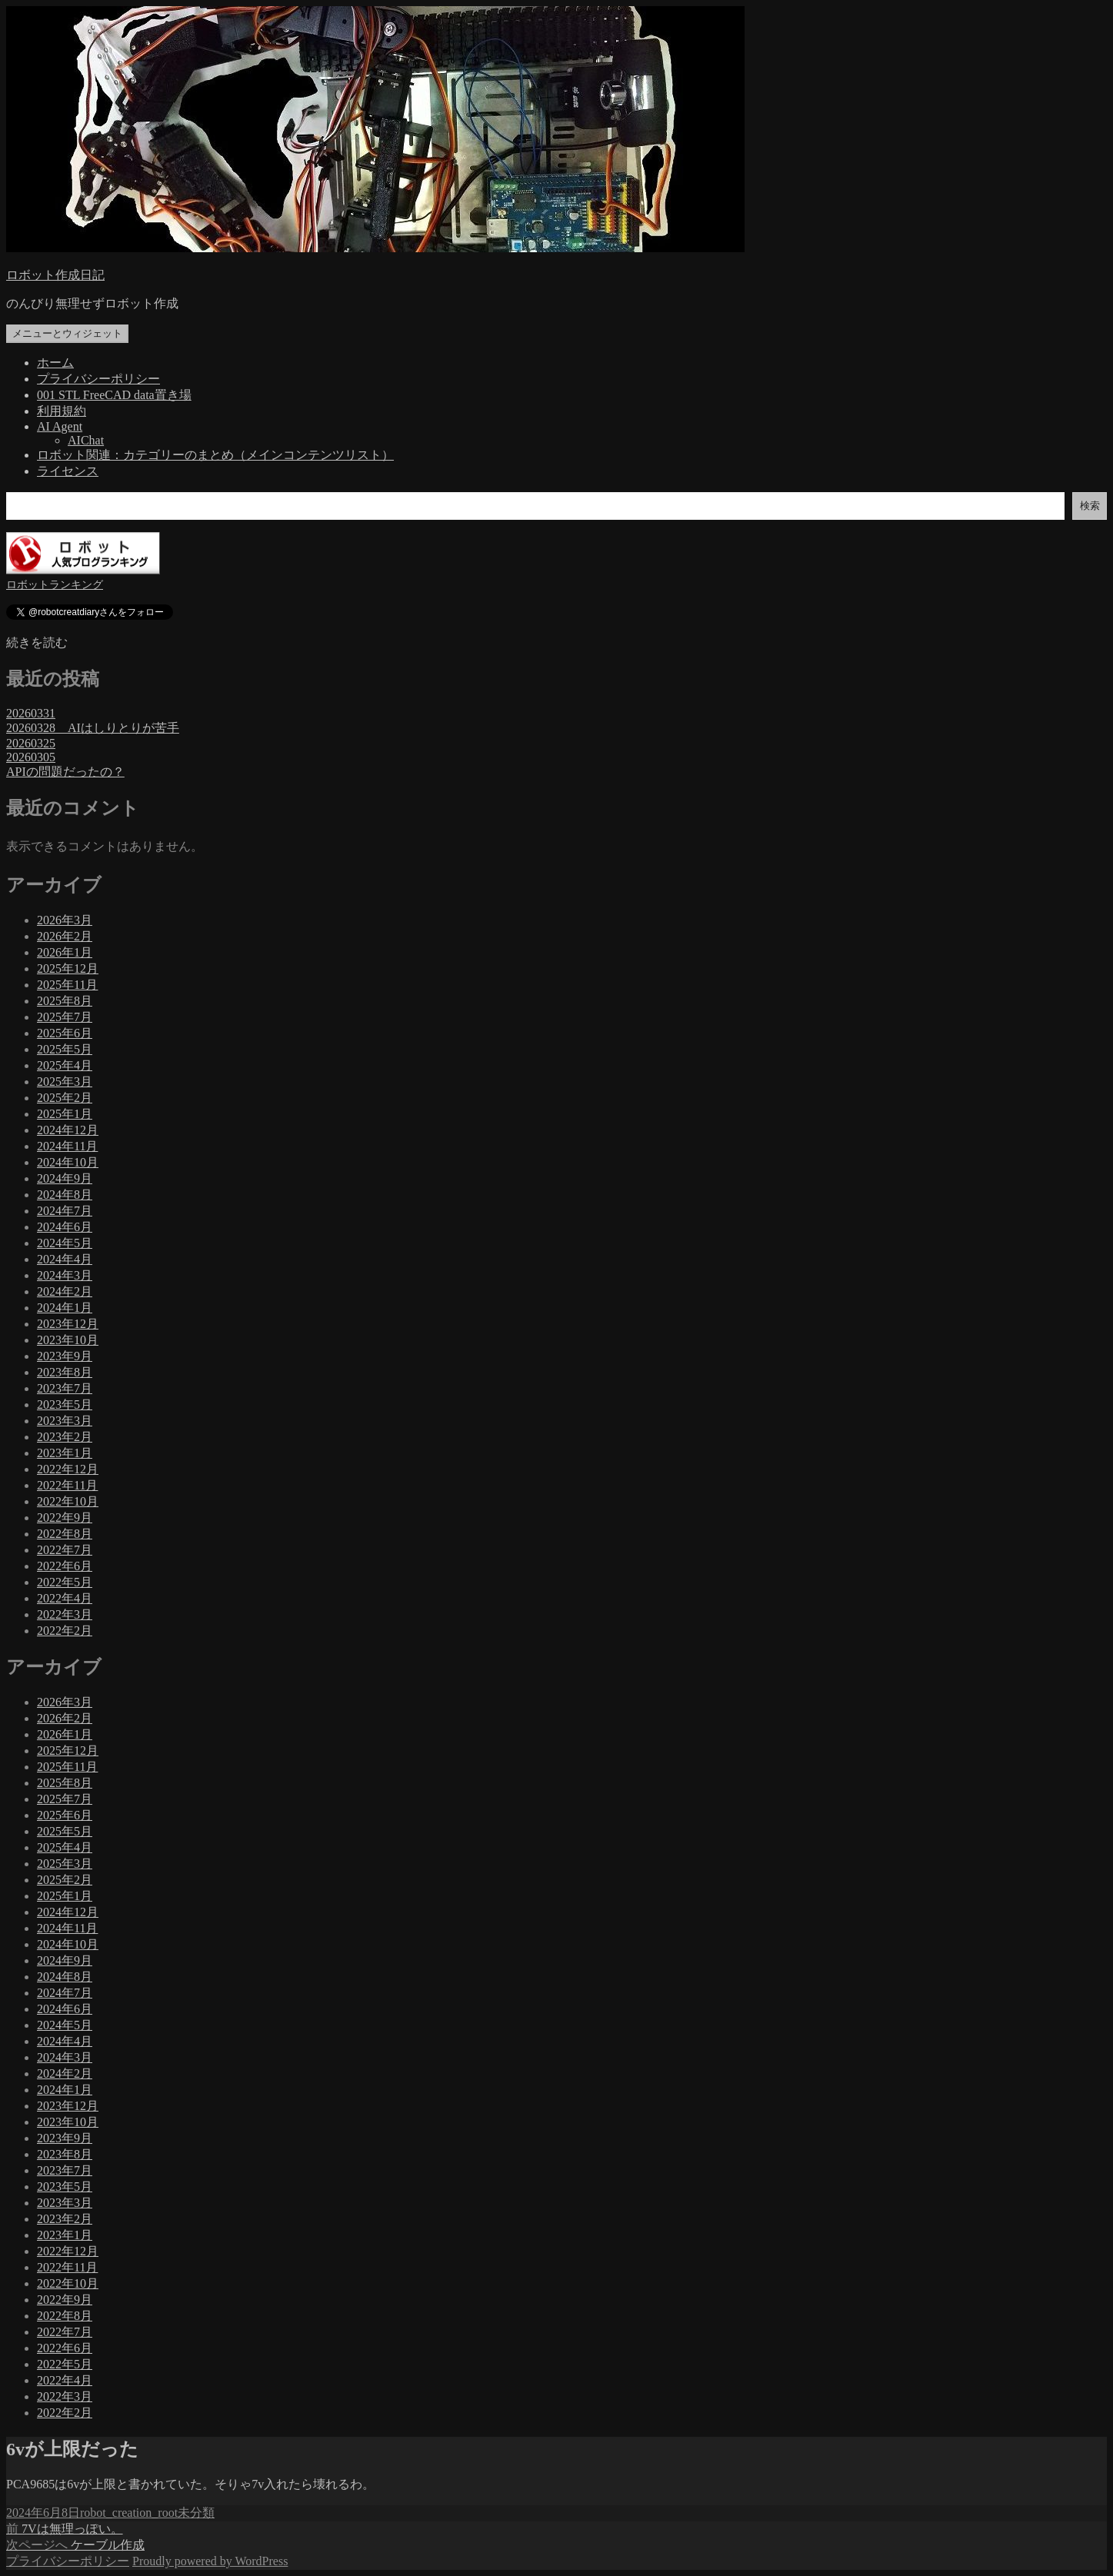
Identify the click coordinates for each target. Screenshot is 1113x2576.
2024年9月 (64, 1178)
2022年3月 (64, 1614)
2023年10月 (67, 1339)
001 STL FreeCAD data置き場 (114, 394)
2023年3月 (64, 1420)
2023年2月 (64, 1436)
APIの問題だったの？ (65, 771)
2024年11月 (67, 1146)
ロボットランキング (54, 584)
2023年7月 (64, 1388)
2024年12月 (67, 1130)
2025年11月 (67, 984)
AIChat (86, 440)
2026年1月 (64, 952)
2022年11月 (67, 1485)
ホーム (55, 362)
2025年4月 (64, 1065)
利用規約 (61, 411)
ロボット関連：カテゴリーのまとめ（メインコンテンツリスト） (215, 454)
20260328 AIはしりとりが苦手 (92, 727)
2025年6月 (64, 1033)
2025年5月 (64, 1049)
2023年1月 (64, 1452)
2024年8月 (64, 1194)
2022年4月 (64, 1598)
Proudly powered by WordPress (210, 2561)
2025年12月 (67, 968)
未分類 (196, 2512)
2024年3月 (64, 1275)
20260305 (30, 757)
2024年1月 (64, 1307)
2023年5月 (64, 1404)
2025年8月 (64, 1000)
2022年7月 (64, 1549)
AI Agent (59, 426)
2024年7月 (64, 1210)
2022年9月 (64, 1517)
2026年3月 (64, 920)
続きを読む (37, 643)
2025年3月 (64, 1081)
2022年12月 (67, 1469)
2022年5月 (64, 1582)
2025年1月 (64, 1113)
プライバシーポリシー (98, 378)
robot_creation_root (129, 2512)
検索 (1090, 505)
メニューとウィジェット (67, 333)
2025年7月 (64, 1016)
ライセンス (67, 471)
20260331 (30, 713)
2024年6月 (64, 1226)
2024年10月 (67, 1162)
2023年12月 (67, 1323)
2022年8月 (64, 1533)
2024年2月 (64, 1291)
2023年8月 (64, 1372)
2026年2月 (64, 936)
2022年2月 (64, 1630)
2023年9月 (64, 1356)
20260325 (30, 743)
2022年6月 (64, 1566)
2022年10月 (67, 1501)
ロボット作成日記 (55, 274)
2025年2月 (64, 1097)
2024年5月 (64, 1243)
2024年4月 (64, 1259)
